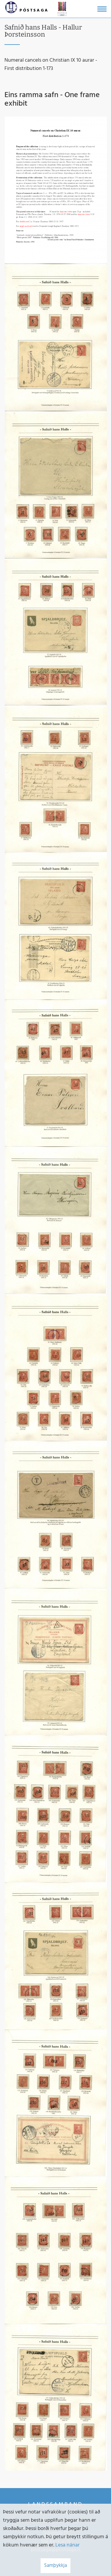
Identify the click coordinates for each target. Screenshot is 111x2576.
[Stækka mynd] (56, 190)
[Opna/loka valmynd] (102, 9)
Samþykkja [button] (55, 2566)
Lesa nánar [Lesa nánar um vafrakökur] (67, 2545)
